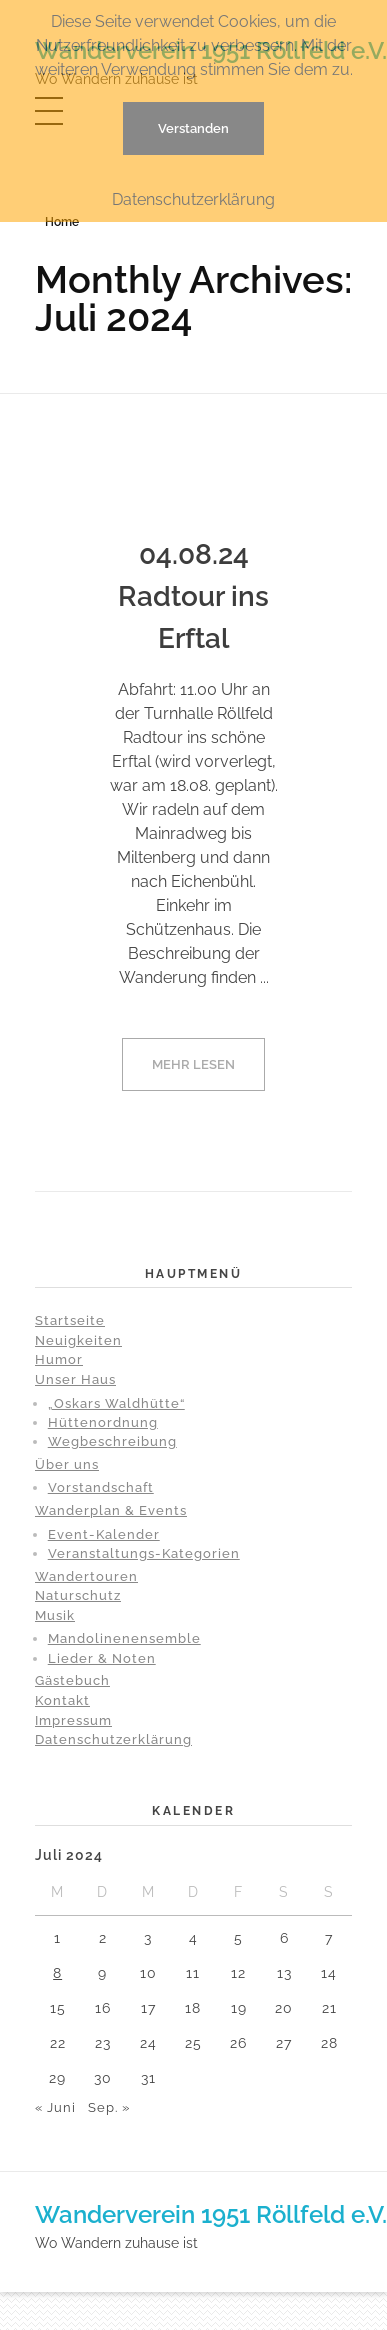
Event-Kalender (104, 1534)
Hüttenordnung (103, 1422)
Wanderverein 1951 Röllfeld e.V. (211, 2214)
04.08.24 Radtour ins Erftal (193, 596)
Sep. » (109, 2107)
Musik (55, 1615)
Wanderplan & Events (111, 1510)
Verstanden (193, 128)
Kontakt (62, 1700)
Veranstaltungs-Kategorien (144, 1553)
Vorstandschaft (101, 1487)
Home (62, 222)
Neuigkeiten (78, 1340)
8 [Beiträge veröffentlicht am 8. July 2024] (57, 1973)
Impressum (73, 1720)
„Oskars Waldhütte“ (116, 1403)
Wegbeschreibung (112, 1441)
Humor (59, 1359)
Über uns (67, 1464)
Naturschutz (78, 1595)
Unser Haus (75, 1379)
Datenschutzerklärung (113, 1739)
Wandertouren (86, 1576)
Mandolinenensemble (124, 1638)
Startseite (70, 1320)
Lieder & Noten (102, 1658)
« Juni (55, 2107)
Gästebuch (72, 1680)
